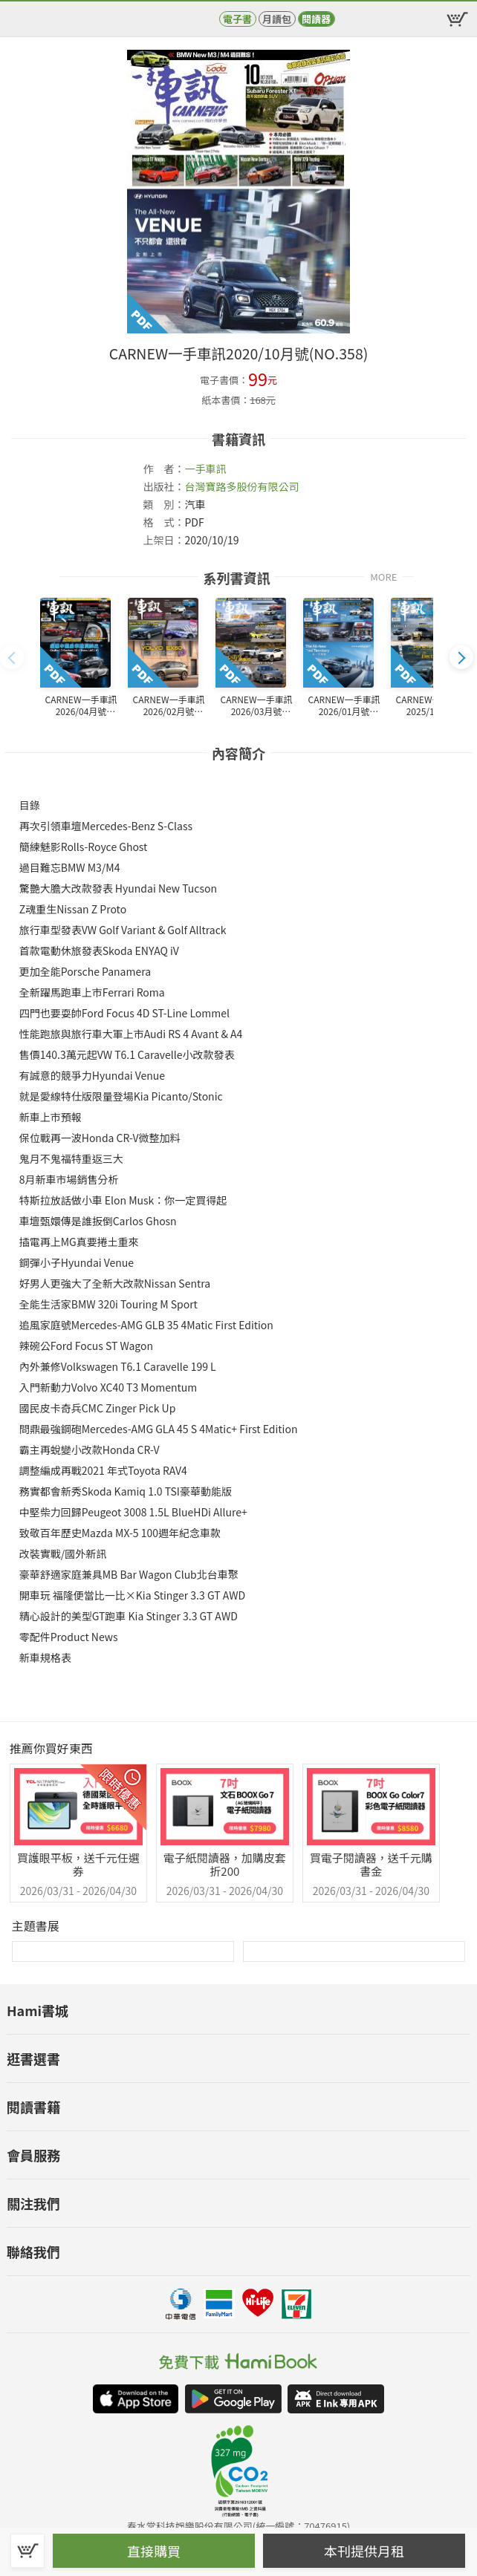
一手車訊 (205, 468)
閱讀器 (316, 19)
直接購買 (154, 2550)
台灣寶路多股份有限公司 (241, 486)
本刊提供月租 (364, 2550)
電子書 (237, 19)
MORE (383, 576)
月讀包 (276, 19)
